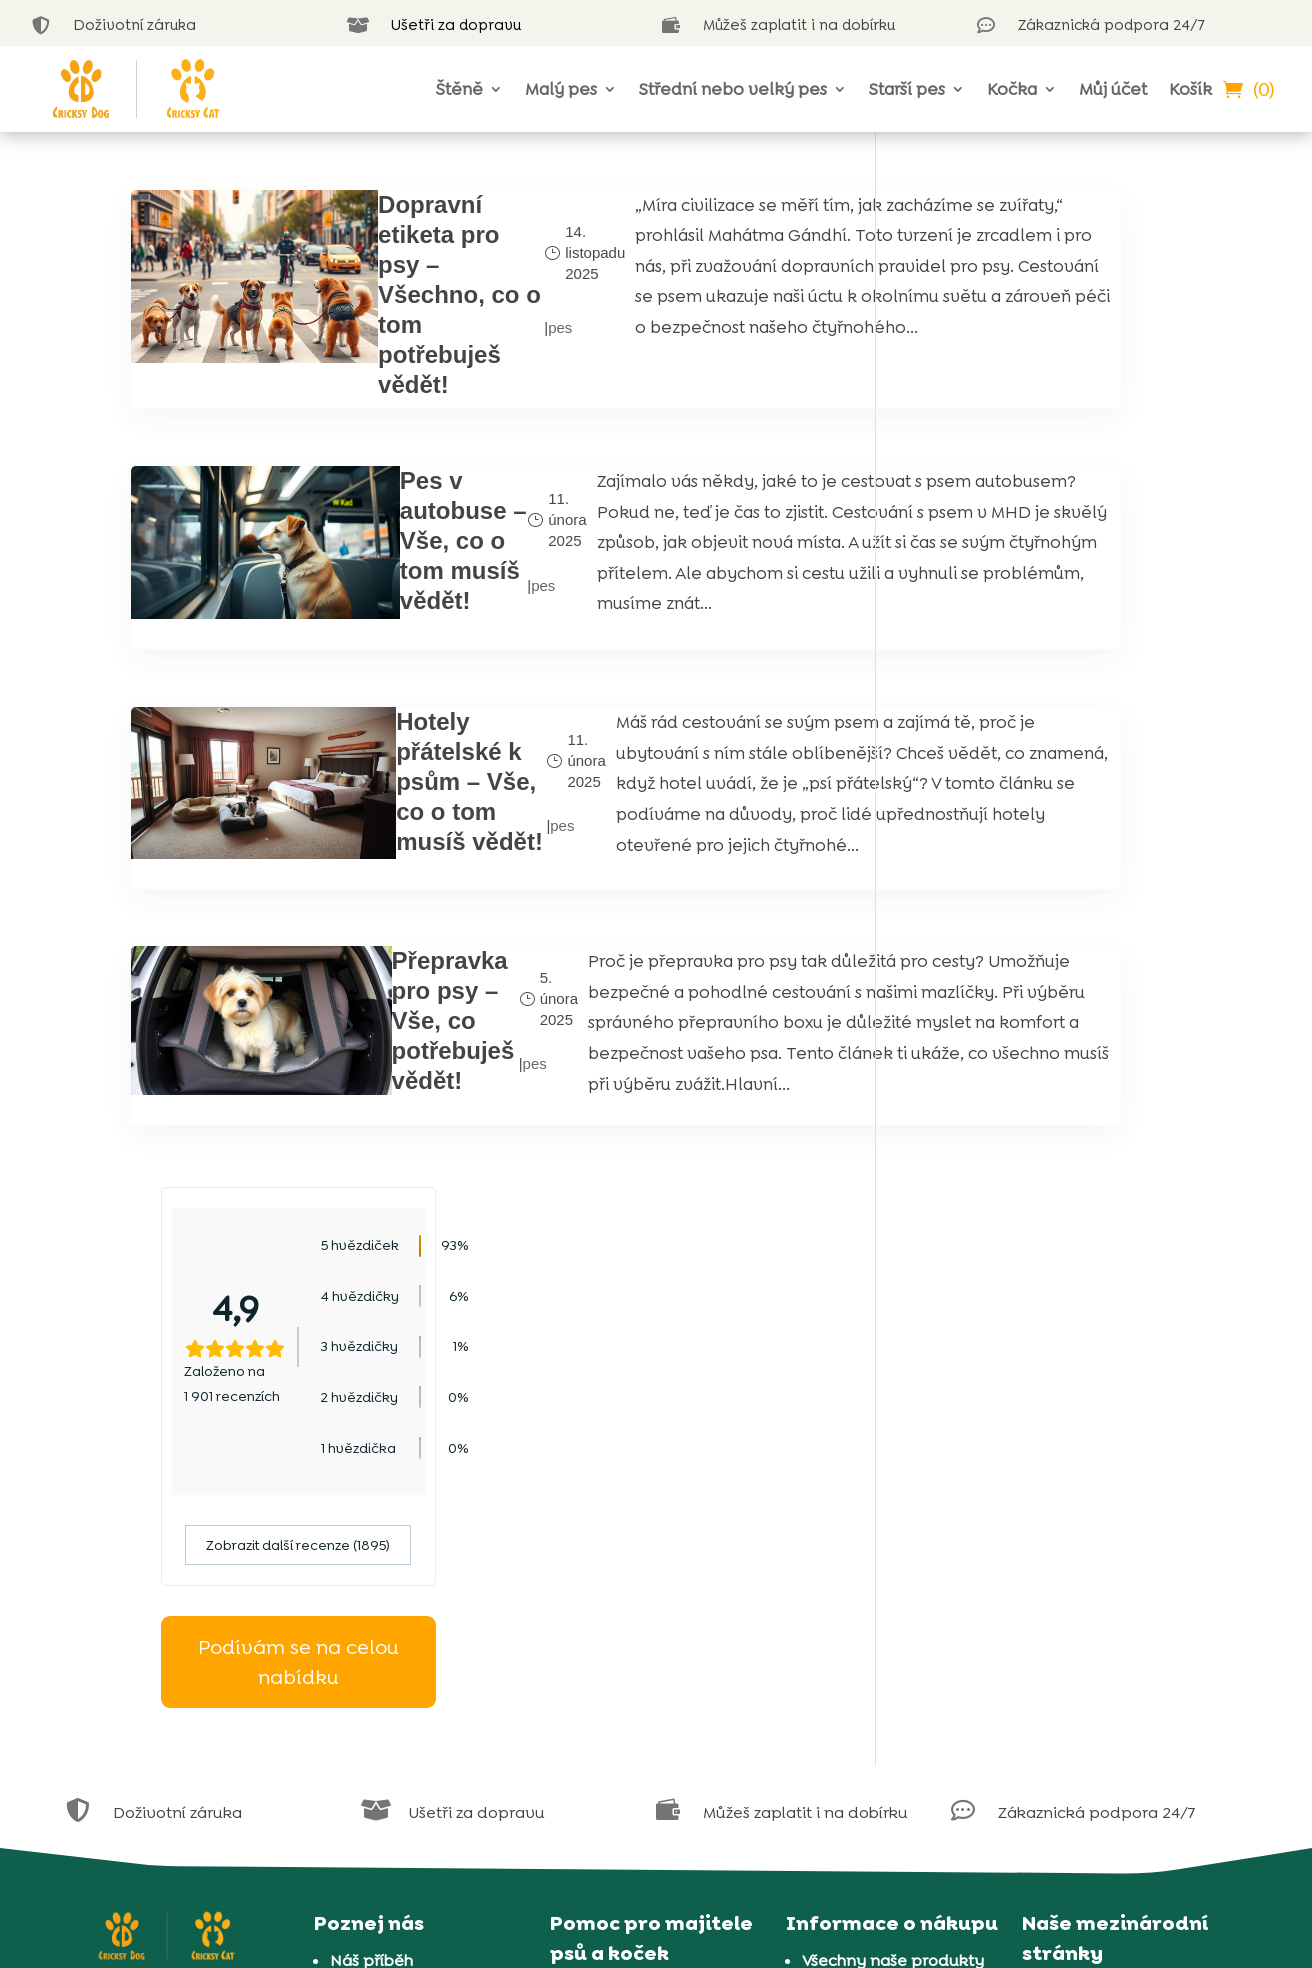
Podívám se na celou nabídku (1044, 664)
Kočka (1012, 89)
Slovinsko (1074, 1677)
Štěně (459, 89)
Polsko (1063, 1573)
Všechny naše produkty (893, 1491)
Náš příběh (371, 1491)
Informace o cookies (881, 1569)
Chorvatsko (1082, 1521)
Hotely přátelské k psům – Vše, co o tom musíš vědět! (378, 824)
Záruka (829, 1621)
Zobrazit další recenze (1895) (1044, 548)
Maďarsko (1076, 1547)
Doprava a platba (871, 1647)
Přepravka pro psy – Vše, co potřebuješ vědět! (374, 1074)
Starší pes (907, 89)
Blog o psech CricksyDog (662, 1599)
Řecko (1062, 1625)
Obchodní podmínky (882, 1595)
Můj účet (1113, 89)
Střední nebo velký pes (733, 89)
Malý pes (561, 89)
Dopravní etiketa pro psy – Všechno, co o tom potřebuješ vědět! (371, 294)
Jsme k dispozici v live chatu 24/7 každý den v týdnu (656, 1547)
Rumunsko (1079, 1599)
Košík (1190, 89)
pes (449, 327)
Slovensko (1077, 1651)
